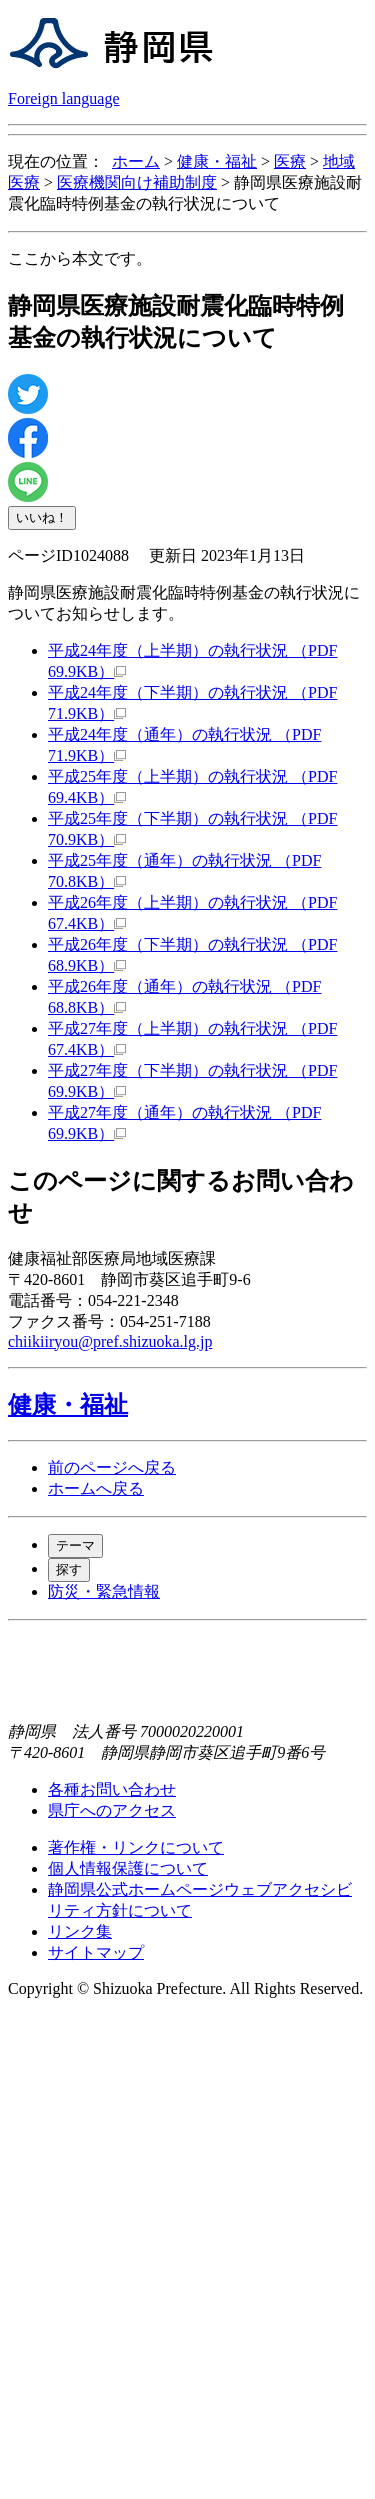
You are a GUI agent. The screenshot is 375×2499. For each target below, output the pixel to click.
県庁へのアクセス (112, 1810)
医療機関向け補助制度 (137, 182)
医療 (290, 161)
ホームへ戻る (96, 1488)
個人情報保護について (128, 1868)
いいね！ (42, 517)
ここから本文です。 (80, 258)
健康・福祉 (217, 161)
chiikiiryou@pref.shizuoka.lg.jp (110, 1341)
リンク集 (80, 1931)
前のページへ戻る (112, 1467)
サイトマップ (96, 1952)
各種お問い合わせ (112, 1789)
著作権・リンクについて (136, 1847)
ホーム (136, 161)
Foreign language (64, 98)
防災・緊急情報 (104, 1591)
